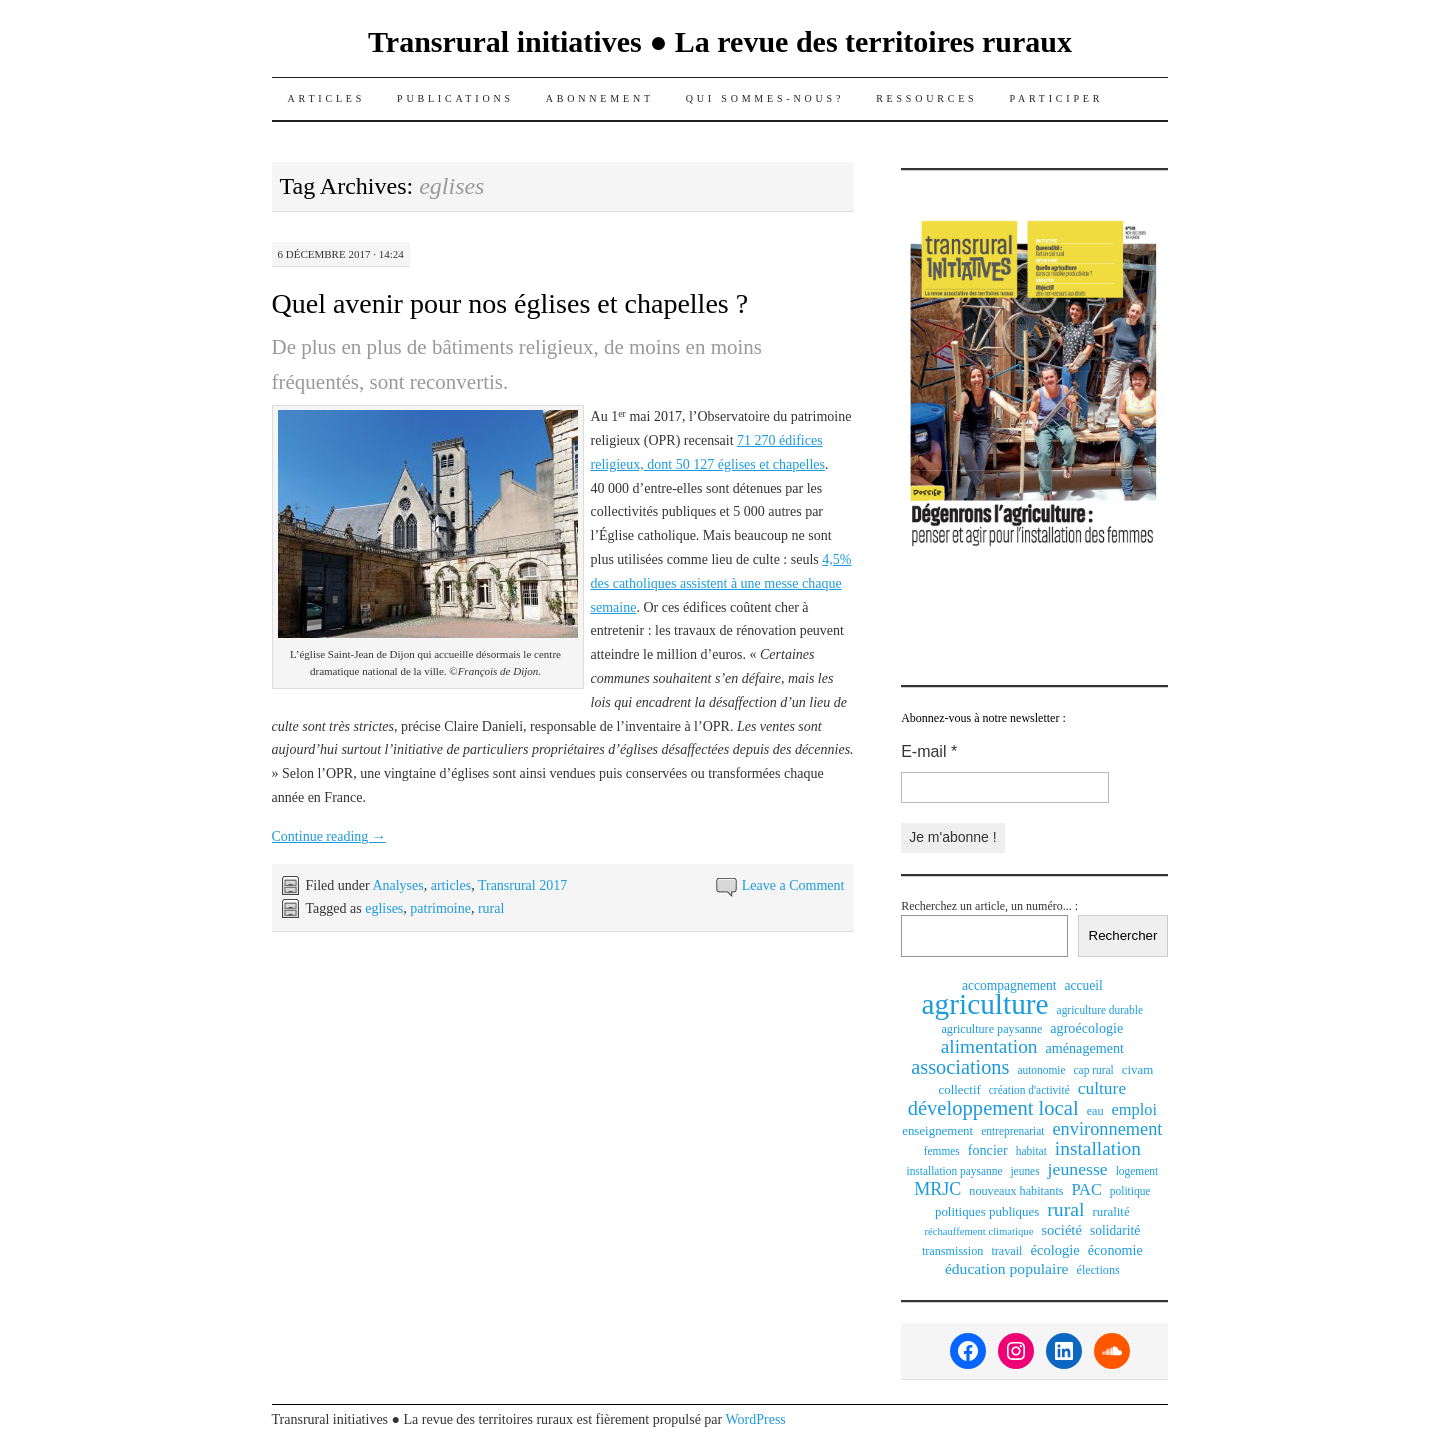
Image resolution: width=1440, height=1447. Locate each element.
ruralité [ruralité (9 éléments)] (1110, 1211)
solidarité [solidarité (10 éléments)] (1115, 1230)
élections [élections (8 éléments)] (1098, 1270)
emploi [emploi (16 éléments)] (1134, 1110)
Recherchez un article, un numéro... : (989, 906)
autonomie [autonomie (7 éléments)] (1041, 1070)
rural (491, 908)
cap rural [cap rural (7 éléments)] (1094, 1070)
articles (327, 98)
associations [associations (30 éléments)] (960, 1067)
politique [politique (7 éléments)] (1130, 1191)
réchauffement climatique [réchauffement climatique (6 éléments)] (978, 1231)
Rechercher (1123, 935)
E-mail (929, 751)
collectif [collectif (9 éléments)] (960, 1089)
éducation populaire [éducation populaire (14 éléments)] (1007, 1268)
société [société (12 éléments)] (1061, 1230)
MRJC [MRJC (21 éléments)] (937, 1189)
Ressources (926, 98)
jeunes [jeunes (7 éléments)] (1024, 1171)
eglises (384, 908)
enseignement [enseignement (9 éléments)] (937, 1130)
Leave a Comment (793, 885)
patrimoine (440, 908)
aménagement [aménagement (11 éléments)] (1085, 1048)
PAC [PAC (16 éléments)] (1087, 1190)
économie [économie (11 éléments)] (1115, 1250)
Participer (1056, 98)
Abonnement (600, 98)
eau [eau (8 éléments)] (1095, 1111)
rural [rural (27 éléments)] (1065, 1209)
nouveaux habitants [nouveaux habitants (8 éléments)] (1016, 1191)
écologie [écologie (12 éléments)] (1054, 1250)
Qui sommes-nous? (765, 98)
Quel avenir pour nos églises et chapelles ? (510, 303)
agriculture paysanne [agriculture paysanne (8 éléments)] (991, 1029)
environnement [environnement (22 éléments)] (1107, 1129)
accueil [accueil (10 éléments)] (1083, 985)
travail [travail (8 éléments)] (1006, 1251)
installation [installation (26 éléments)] (1098, 1149)
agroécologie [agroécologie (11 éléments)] (1086, 1028)
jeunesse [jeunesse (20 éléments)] (1078, 1169)
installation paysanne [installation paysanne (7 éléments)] (954, 1171)
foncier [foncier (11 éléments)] (988, 1150)
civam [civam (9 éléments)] (1138, 1069)
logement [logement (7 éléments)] (1137, 1171)
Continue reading (329, 836)
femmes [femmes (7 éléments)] (942, 1151)
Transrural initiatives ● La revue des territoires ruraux (720, 41)
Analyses (397, 885)
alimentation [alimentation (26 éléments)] (989, 1047)
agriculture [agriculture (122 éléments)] (985, 1004)
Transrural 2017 (522, 885)
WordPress (756, 1419)
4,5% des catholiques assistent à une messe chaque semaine (721, 583)
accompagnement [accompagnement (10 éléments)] (1009, 985)
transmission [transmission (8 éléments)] (952, 1251)
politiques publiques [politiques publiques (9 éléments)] (987, 1211)
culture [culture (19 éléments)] (1102, 1088)
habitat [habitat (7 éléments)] (1031, 1151)
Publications (455, 98)
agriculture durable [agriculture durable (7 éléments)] (1100, 1010)
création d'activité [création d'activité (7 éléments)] (1029, 1090)
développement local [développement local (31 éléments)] (993, 1108)
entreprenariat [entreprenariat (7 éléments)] (1012, 1131)
